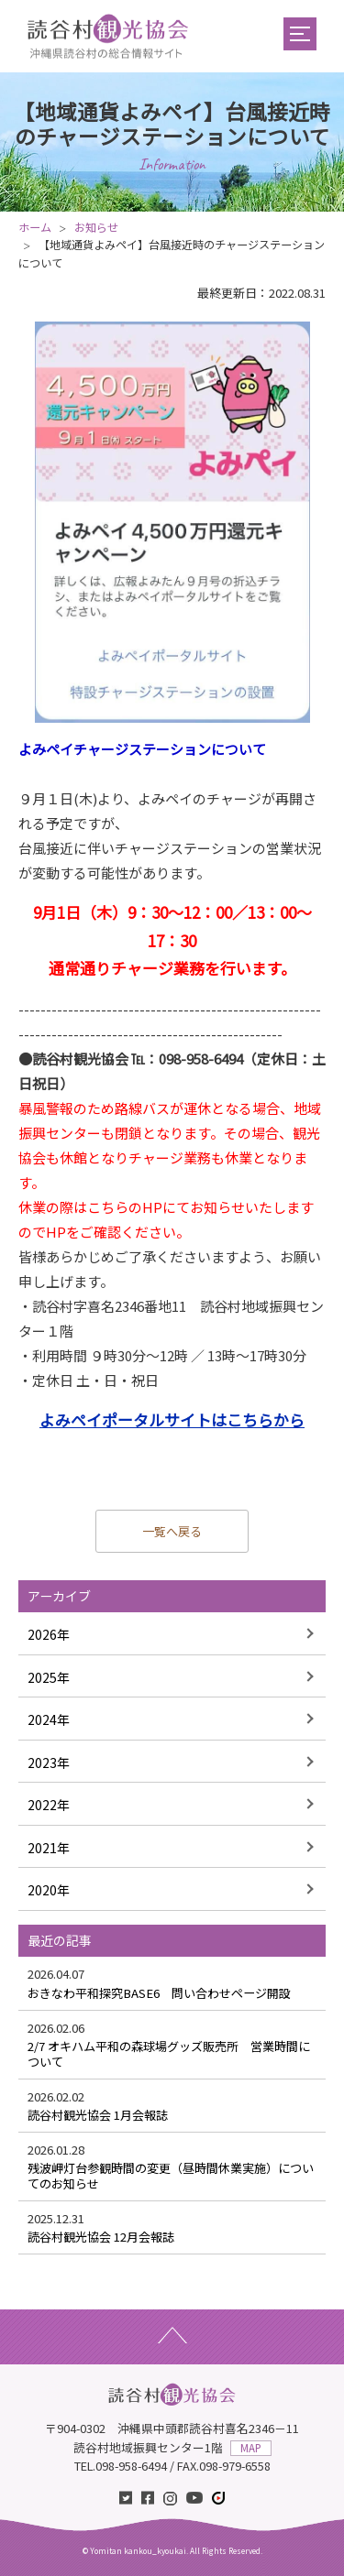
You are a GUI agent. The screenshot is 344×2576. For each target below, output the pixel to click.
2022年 (49, 1805)
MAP (250, 2447)
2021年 (49, 1848)
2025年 (49, 1677)
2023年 (49, 1762)
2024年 (49, 1719)
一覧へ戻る (172, 1531)
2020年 (49, 1890)
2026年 (49, 1634)
